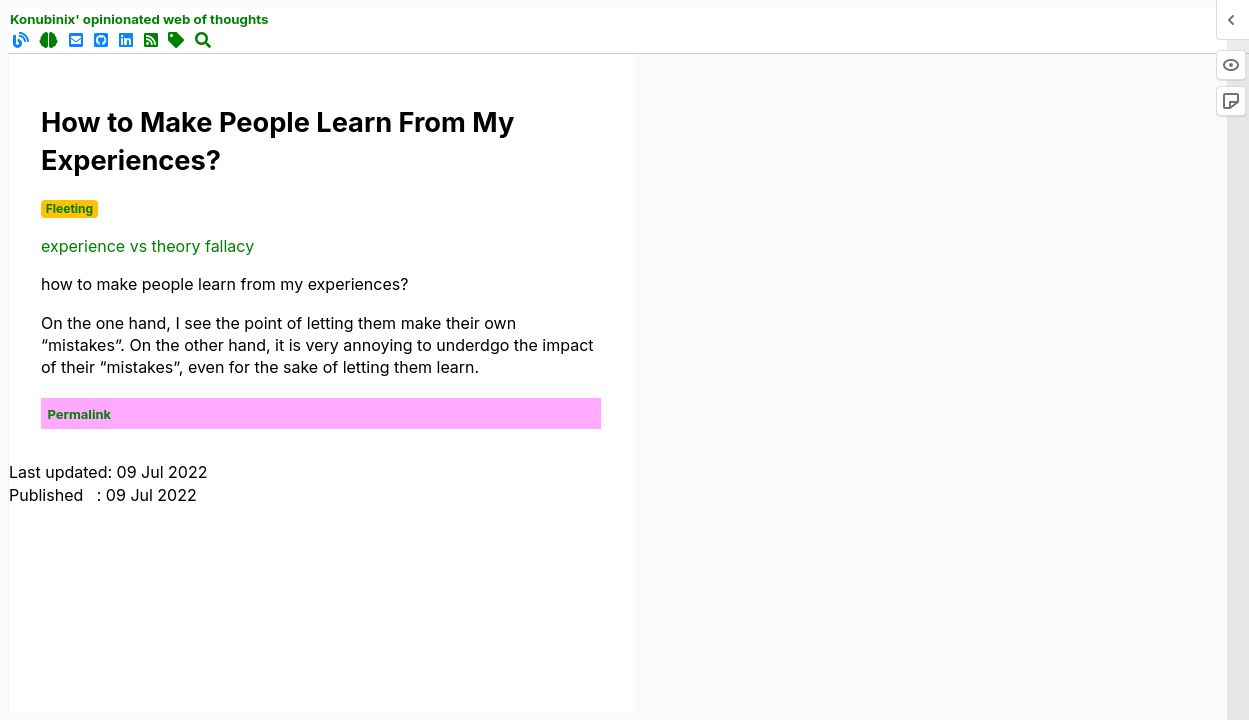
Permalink (80, 414)
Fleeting (69, 208)
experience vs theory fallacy (147, 246)
